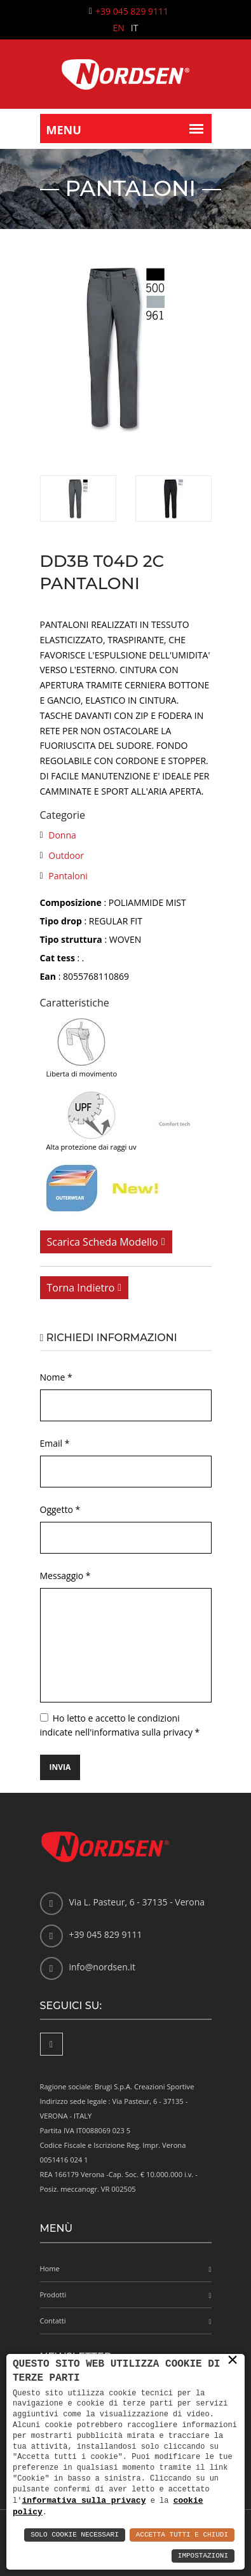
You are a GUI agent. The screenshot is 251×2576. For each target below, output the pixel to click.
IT (135, 28)
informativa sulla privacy (84, 2499)
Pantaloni (68, 876)
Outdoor (66, 855)
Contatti (53, 2320)
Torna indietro (81, 1288)
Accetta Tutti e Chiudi (182, 2535)
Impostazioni (203, 2556)
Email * (55, 1443)
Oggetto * (60, 1509)
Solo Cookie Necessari (75, 2535)
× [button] (232, 2360)
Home (50, 2268)
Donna (62, 835)
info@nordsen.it (102, 1967)
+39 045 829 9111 (131, 11)
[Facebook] (51, 2044)
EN (119, 28)
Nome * (56, 1377)
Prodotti (53, 2294)
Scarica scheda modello (102, 1242)
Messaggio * (65, 1576)
